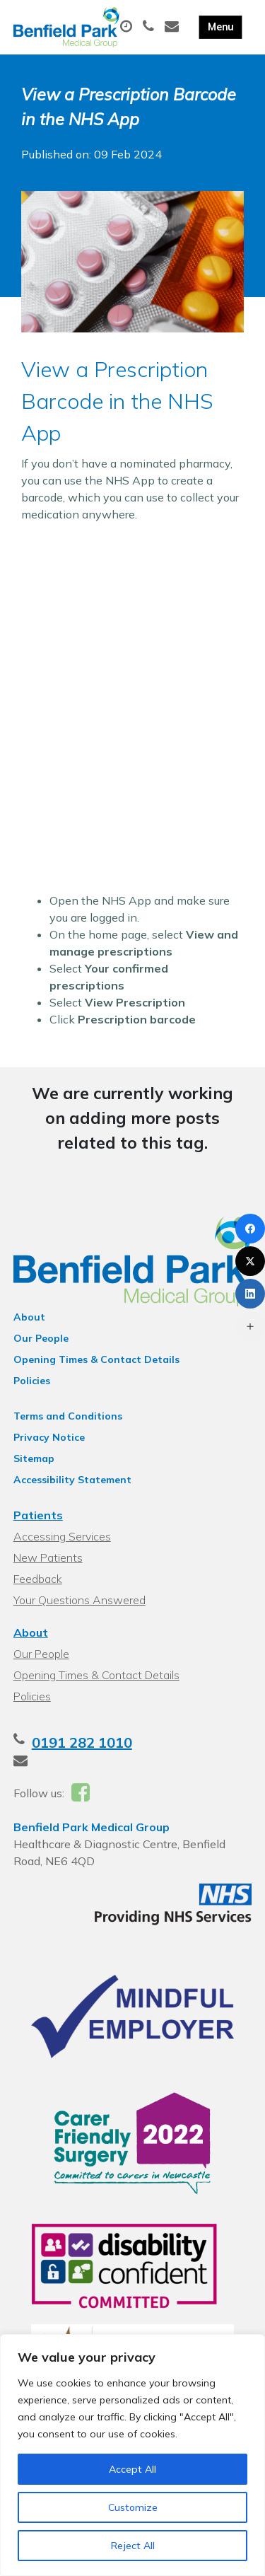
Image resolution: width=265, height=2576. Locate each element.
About (29, 1317)
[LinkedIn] (250, 1294)
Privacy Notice (49, 1437)
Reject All (133, 2545)
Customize (133, 2507)
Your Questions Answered (79, 1600)
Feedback (37, 1579)
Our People (41, 1338)
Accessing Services (62, 1536)
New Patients (48, 1557)
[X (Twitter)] (250, 1261)
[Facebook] (250, 1228)
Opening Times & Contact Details (96, 1359)
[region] (132, 2455)
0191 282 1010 (82, 1742)
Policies (31, 1380)
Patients (38, 1515)
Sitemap (33, 1458)
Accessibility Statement (72, 1479)
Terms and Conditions (67, 1416)
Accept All (132, 2469)
